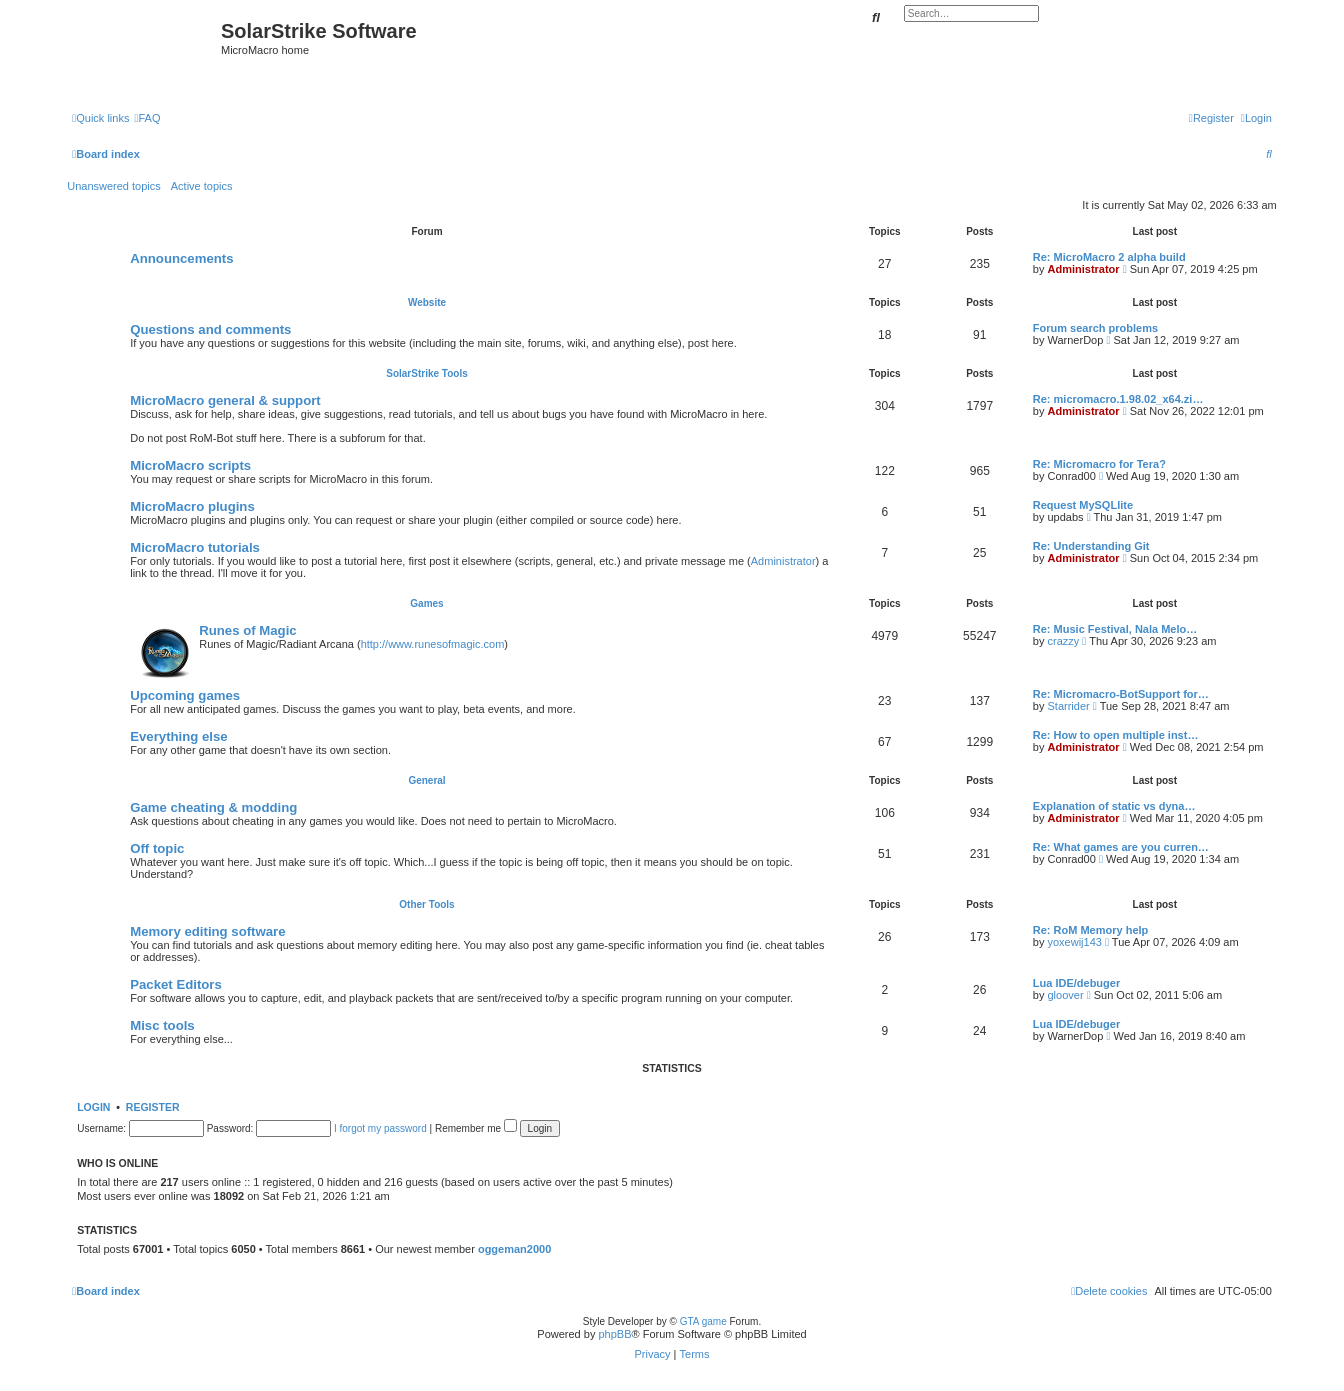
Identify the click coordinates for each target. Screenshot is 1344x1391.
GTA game (703, 1321)
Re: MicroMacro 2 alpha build (1109, 257)
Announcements (181, 258)
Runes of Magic (247, 630)
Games (426, 603)
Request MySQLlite (1083, 505)
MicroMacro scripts (190, 465)
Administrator (1083, 269)
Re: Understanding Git (1091, 546)
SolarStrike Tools (427, 373)
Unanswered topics (114, 186)
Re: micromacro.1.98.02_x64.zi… (1118, 399)
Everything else (178, 736)
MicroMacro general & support (225, 400)
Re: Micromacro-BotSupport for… (1121, 694)
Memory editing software (207, 931)
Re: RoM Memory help (1091, 930)
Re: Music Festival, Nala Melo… (1115, 629)
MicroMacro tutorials (195, 547)
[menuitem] (147, 118)
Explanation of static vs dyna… (1114, 806)
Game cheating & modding (213, 807)
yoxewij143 (1074, 942)
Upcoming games (185, 695)
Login (93, 1107)
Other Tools (426, 904)
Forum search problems (1095, 328)
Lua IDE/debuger (1076, 983)
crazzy (1063, 641)
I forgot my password (380, 1128)
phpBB (614, 1334)
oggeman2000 (514, 1249)
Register (153, 1107)
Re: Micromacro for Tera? (1099, 464)
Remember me (476, 1128)
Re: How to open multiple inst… (1116, 735)
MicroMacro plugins (192, 506)
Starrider (1068, 706)
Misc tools (162, 1025)
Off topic (157, 848)
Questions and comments (210, 329)
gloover (1065, 995)
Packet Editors (176, 984)
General (426, 780)
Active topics (202, 186)
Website (427, 302)
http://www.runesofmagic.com (433, 644)
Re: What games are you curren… (1121, 847)
